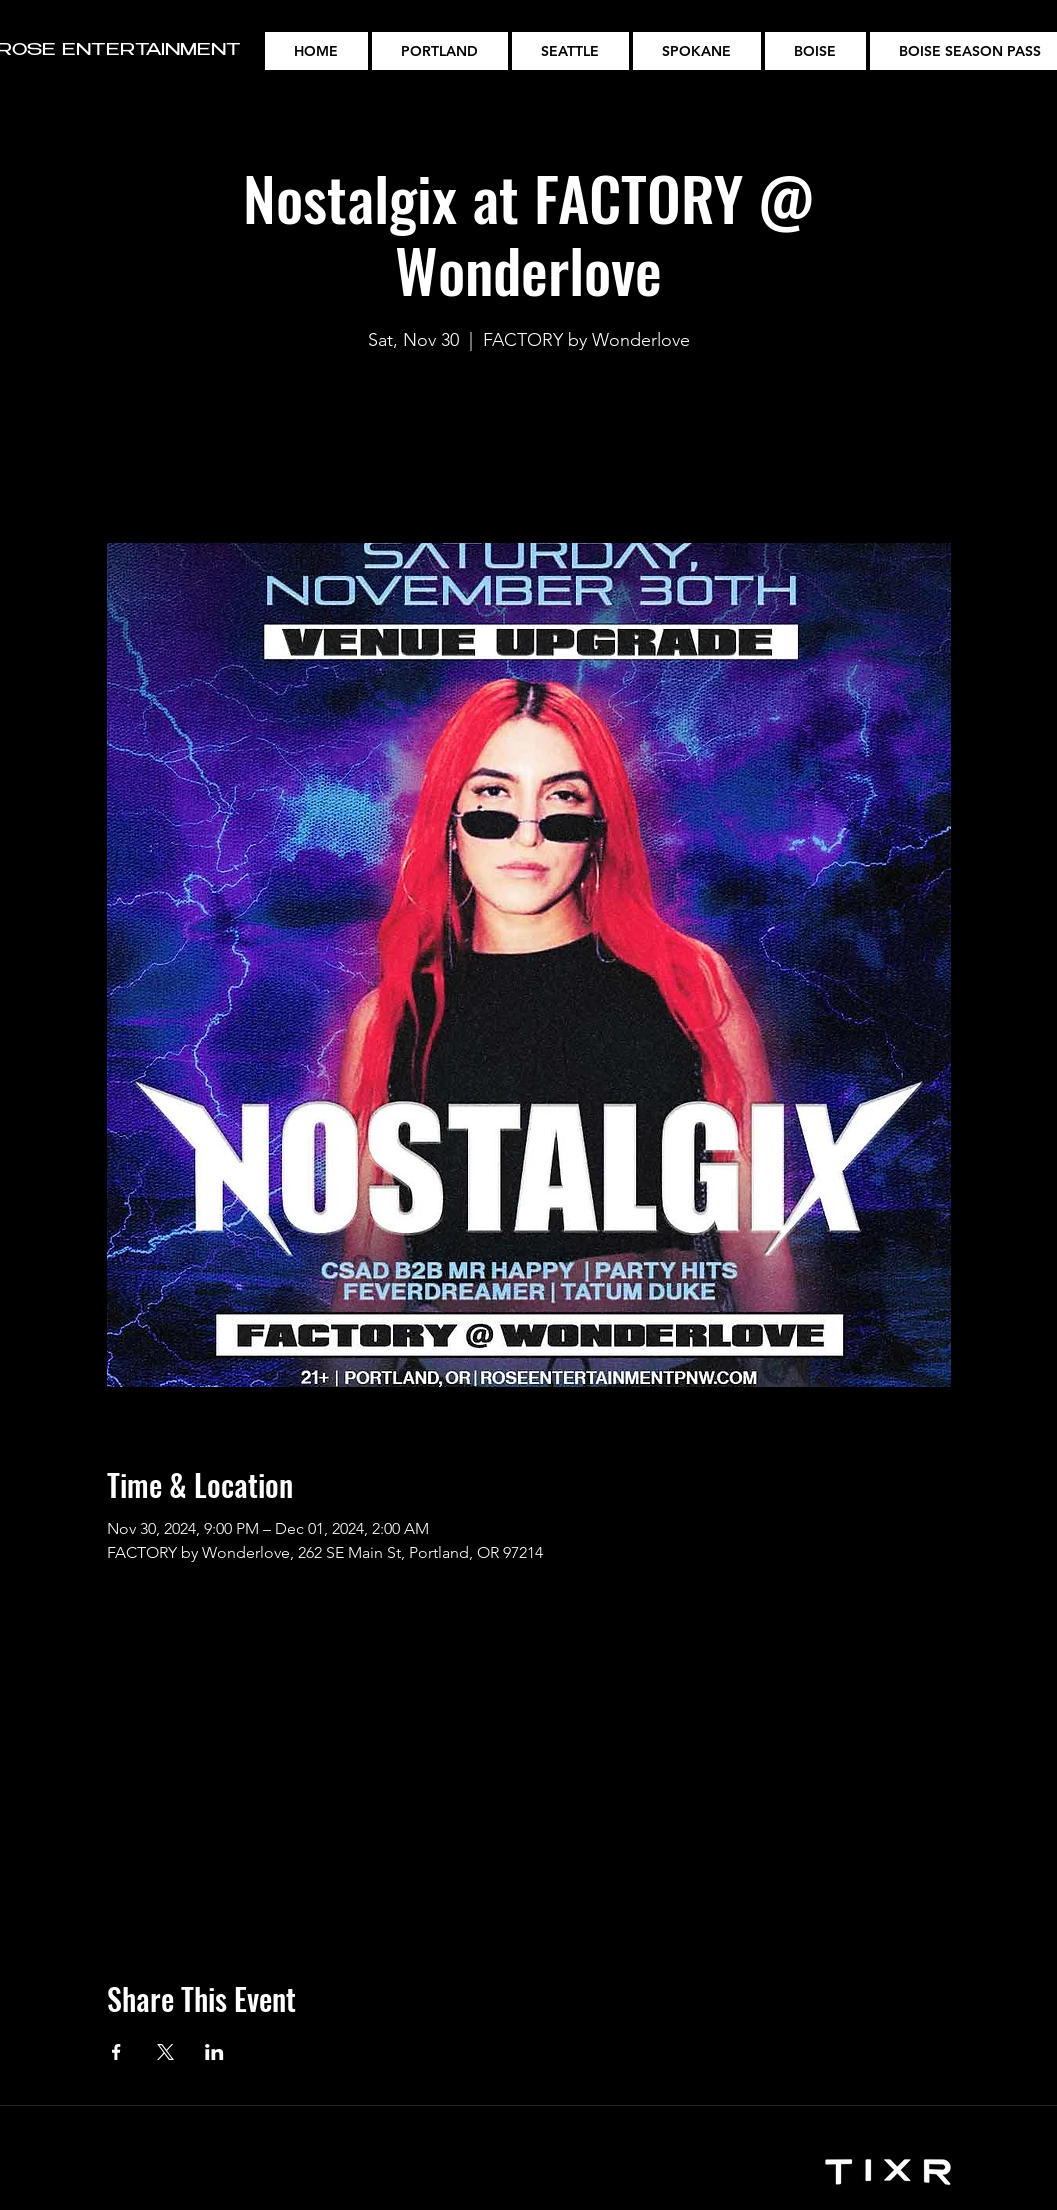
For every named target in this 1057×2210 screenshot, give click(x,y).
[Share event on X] (165, 2052)
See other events (529, 449)
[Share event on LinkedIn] (214, 2052)
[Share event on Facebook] (116, 2052)
